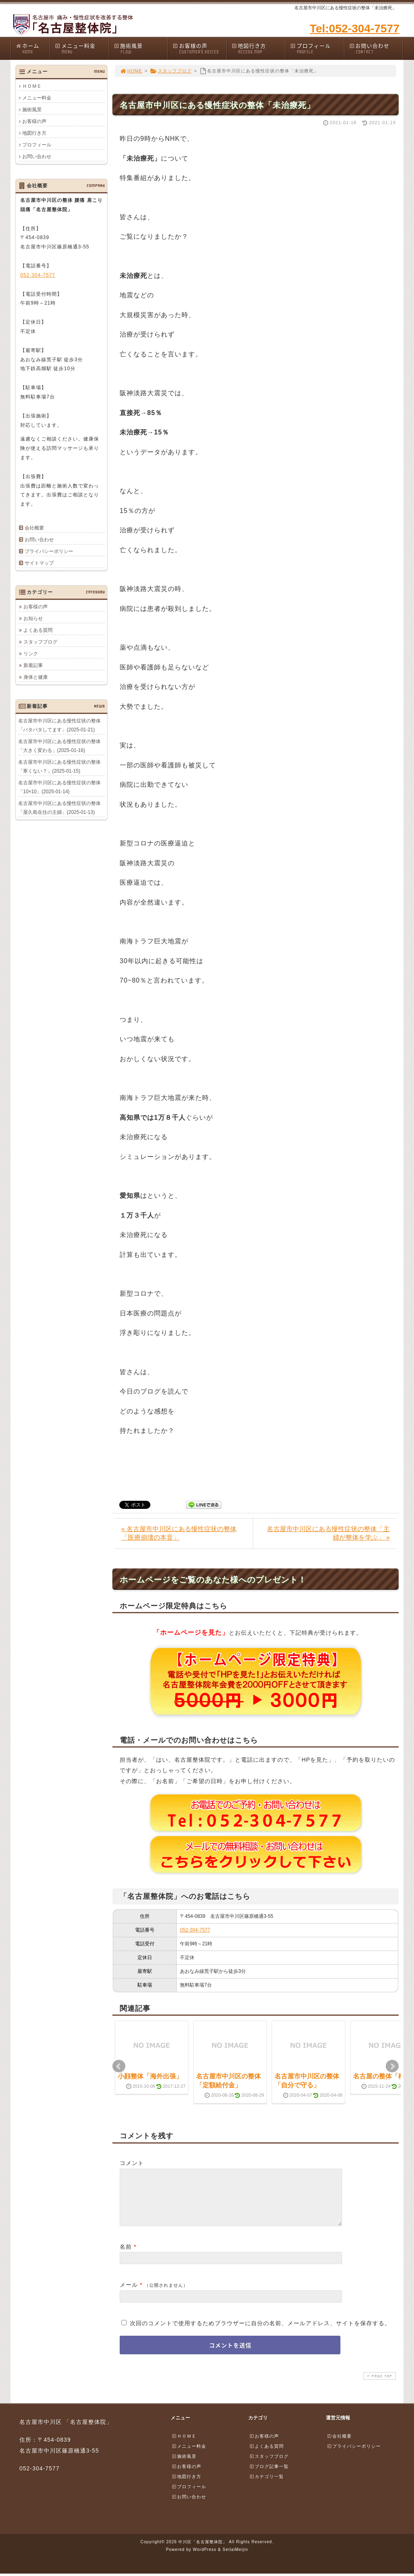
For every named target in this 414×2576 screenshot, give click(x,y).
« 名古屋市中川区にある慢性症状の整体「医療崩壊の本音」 (179, 1533)
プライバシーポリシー (49, 551)
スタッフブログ (171, 70)
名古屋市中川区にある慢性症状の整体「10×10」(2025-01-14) (59, 787)
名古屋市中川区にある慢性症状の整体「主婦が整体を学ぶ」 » (328, 1533)
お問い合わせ (376, 48)
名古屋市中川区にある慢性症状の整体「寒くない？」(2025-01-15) (59, 766)
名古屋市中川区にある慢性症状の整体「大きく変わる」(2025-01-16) (59, 745)
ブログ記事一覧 (269, 2476)
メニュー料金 (82, 48)
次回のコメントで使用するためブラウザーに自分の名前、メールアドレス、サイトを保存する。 (260, 2333)
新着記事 (33, 665)
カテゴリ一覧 (266, 2486)
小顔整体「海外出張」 (150, 2076)
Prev (118, 2066)
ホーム (32, 48)
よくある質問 (38, 630)
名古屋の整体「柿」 (382, 2076)
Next (392, 2066)
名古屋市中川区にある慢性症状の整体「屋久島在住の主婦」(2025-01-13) (59, 807)
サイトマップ (39, 563)
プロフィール (317, 48)
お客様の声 (199, 48)
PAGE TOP (378, 2385)
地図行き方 (258, 48)
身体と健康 (35, 677)
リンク (30, 653)
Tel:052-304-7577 (354, 28)
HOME (131, 70)
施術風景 (141, 48)
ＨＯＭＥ (32, 86)
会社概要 (34, 528)
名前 (126, 2256)
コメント (132, 2163)
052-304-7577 (195, 1930)
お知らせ (33, 618)
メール (129, 2294)
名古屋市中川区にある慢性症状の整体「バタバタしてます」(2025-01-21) (59, 725)
